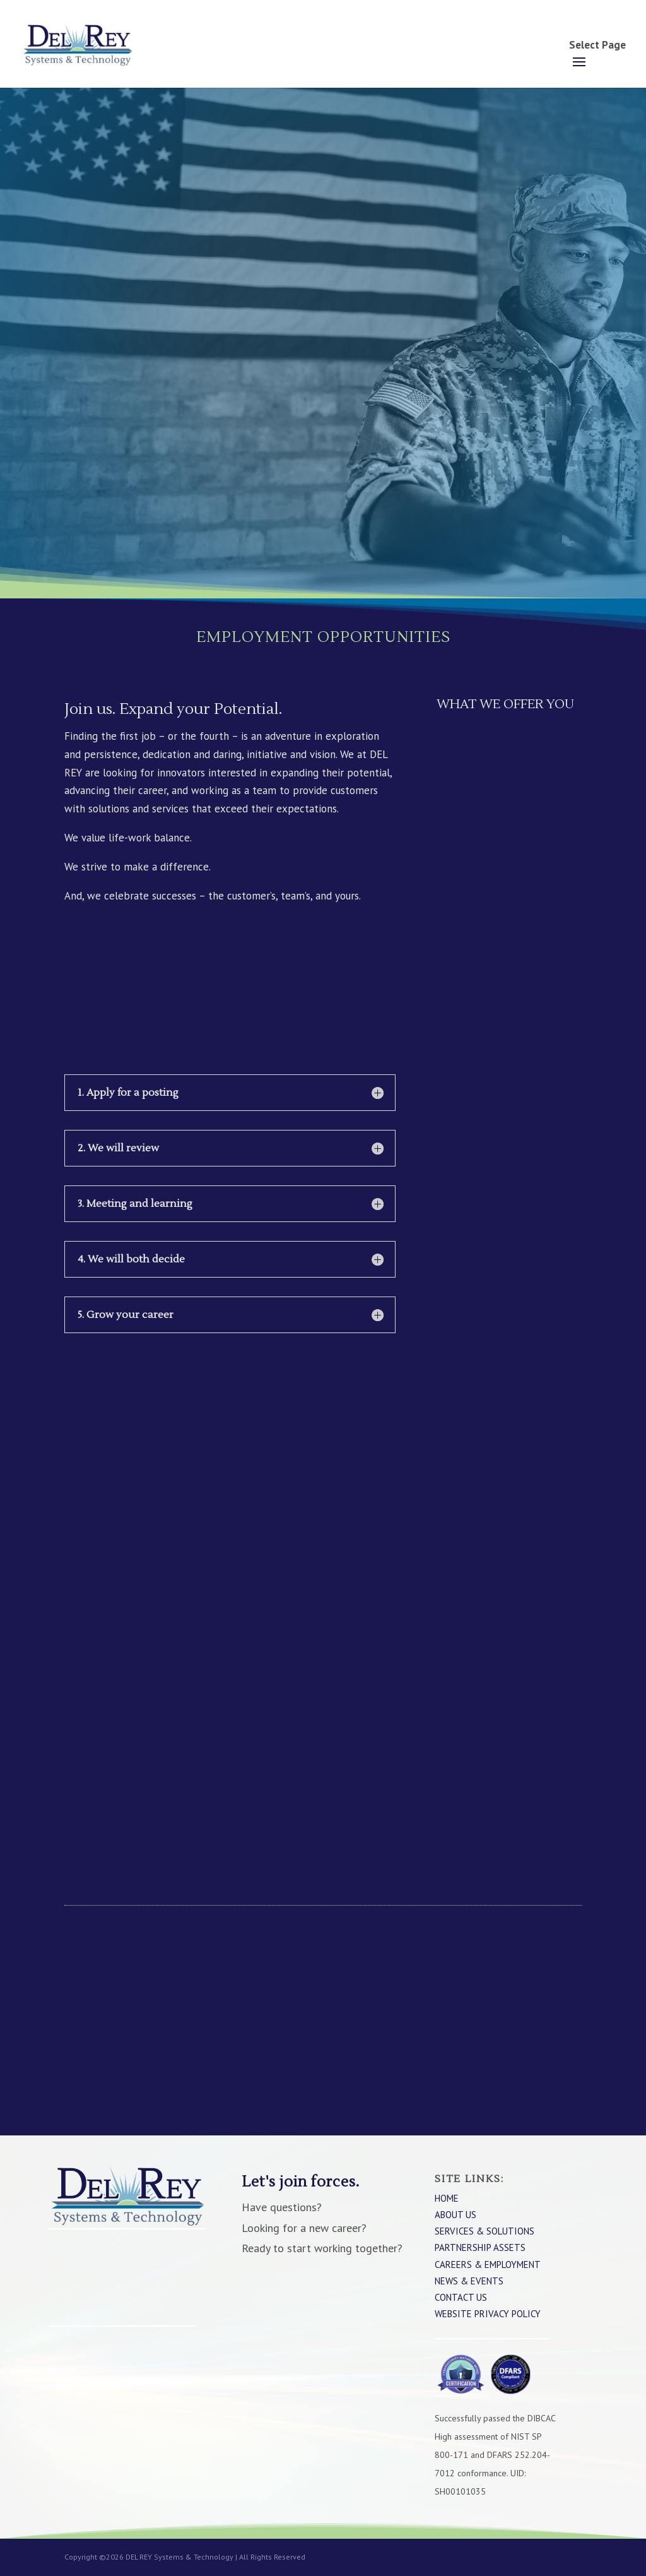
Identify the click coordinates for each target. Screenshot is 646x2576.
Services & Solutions (484, 2231)
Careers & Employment (488, 2264)
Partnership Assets (480, 2247)
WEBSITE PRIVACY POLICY (488, 2314)
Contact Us (461, 2297)
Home (447, 2198)
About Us (455, 2215)
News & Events (469, 2281)
